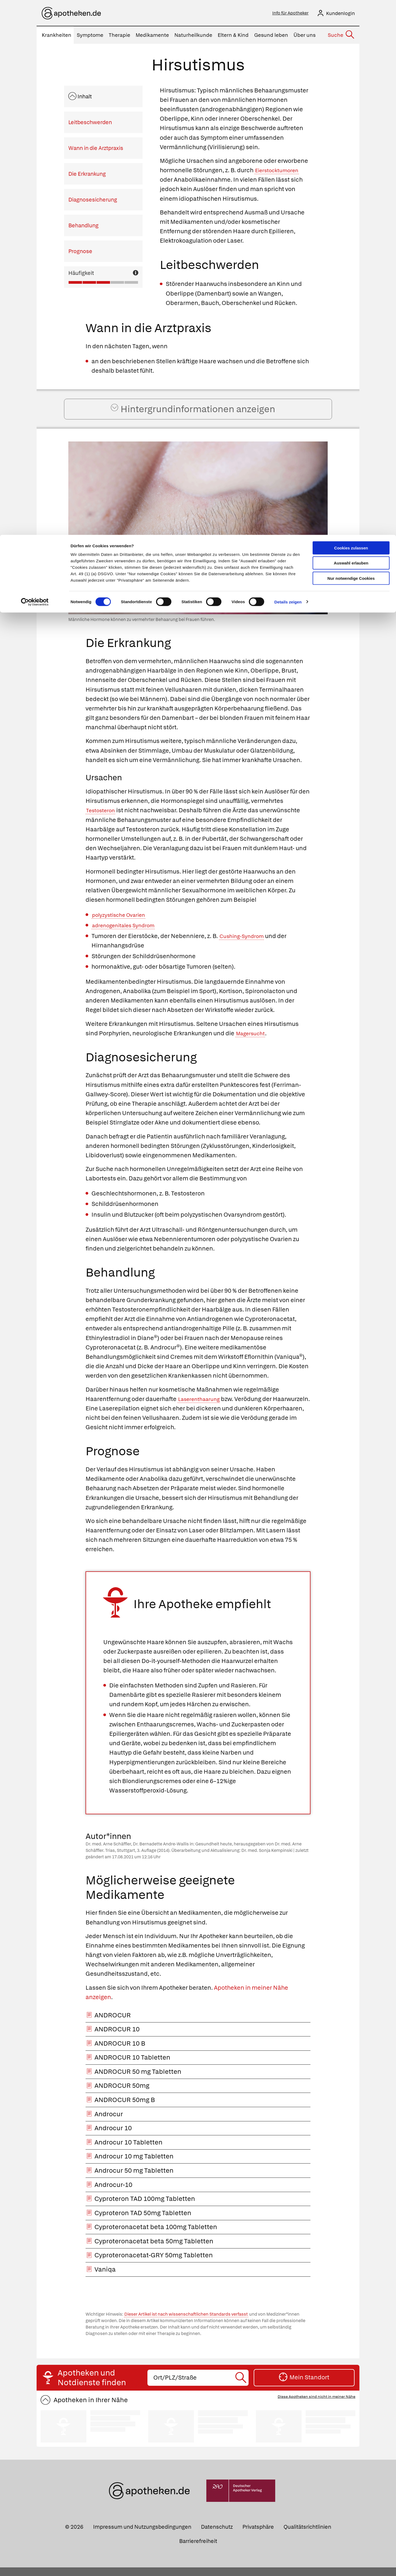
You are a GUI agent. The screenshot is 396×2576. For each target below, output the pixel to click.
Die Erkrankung (87, 175)
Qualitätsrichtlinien (307, 2535)
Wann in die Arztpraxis (95, 149)
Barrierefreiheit (198, 2549)
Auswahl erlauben (351, 28)
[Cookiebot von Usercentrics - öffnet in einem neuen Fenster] (34, 67)
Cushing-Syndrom (245, 945)
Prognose (80, 252)
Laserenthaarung (202, 1407)
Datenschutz (217, 2535)
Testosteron (103, 819)
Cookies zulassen (351, 13)
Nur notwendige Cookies (351, 43)
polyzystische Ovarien (122, 923)
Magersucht (252, 1042)
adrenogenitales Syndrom (128, 934)
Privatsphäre (258, 2535)
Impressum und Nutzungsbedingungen (142, 2535)
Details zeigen (288, 67)
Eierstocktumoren (280, 172)
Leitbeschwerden (90, 123)
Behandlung (83, 227)
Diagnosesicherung (92, 201)
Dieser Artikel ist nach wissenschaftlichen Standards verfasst (186, 2323)
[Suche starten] (241, 2386)
